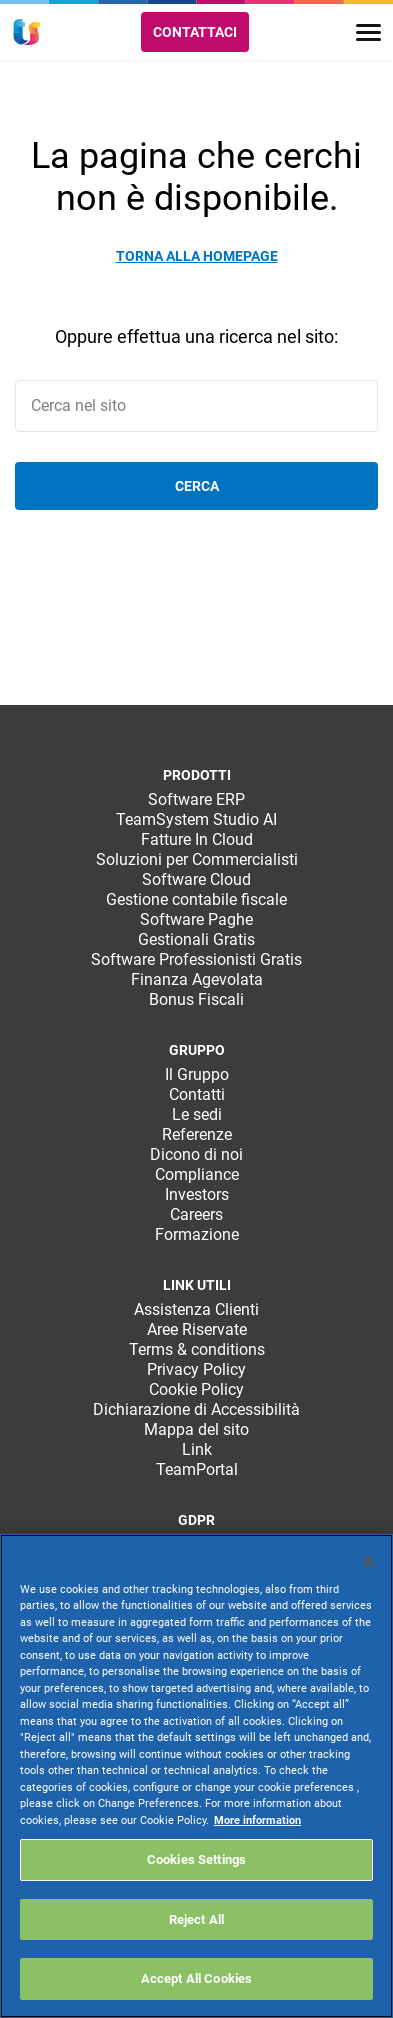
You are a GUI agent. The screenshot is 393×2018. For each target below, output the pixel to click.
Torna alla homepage (197, 256)
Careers (196, 1214)
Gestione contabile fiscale (196, 899)
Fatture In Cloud (197, 839)
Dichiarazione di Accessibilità (196, 1409)
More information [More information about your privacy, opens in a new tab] (257, 1820)
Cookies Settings (196, 1859)
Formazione (197, 1234)
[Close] (369, 1562)
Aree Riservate (197, 1329)
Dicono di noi (196, 1154)
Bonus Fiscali (196, 999)
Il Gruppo (197, 1074)
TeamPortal (197, 1469)
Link (197, 1449)
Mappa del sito (196, 1429)
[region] (196, 1776)
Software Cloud (196, 879)
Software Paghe (196, 919)
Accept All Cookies (196, 1978)
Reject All (196, 1919)
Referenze (197, 1134)
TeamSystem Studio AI (196, 819)
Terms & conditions (197, 1349)
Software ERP (196, 799)
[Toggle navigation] (368, 32)
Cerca (197, 486)
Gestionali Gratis (196, 939)
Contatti (197, 1094)
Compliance (197, 1174)
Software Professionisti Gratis (196, 959)
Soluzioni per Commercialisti (197, 859)
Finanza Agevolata (197, 979)
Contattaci (195, 32)
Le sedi (197, 1114)
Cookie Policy (196, 1389)
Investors (197, 1194)
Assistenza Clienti (196, 1309)
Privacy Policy (196, 1369)
